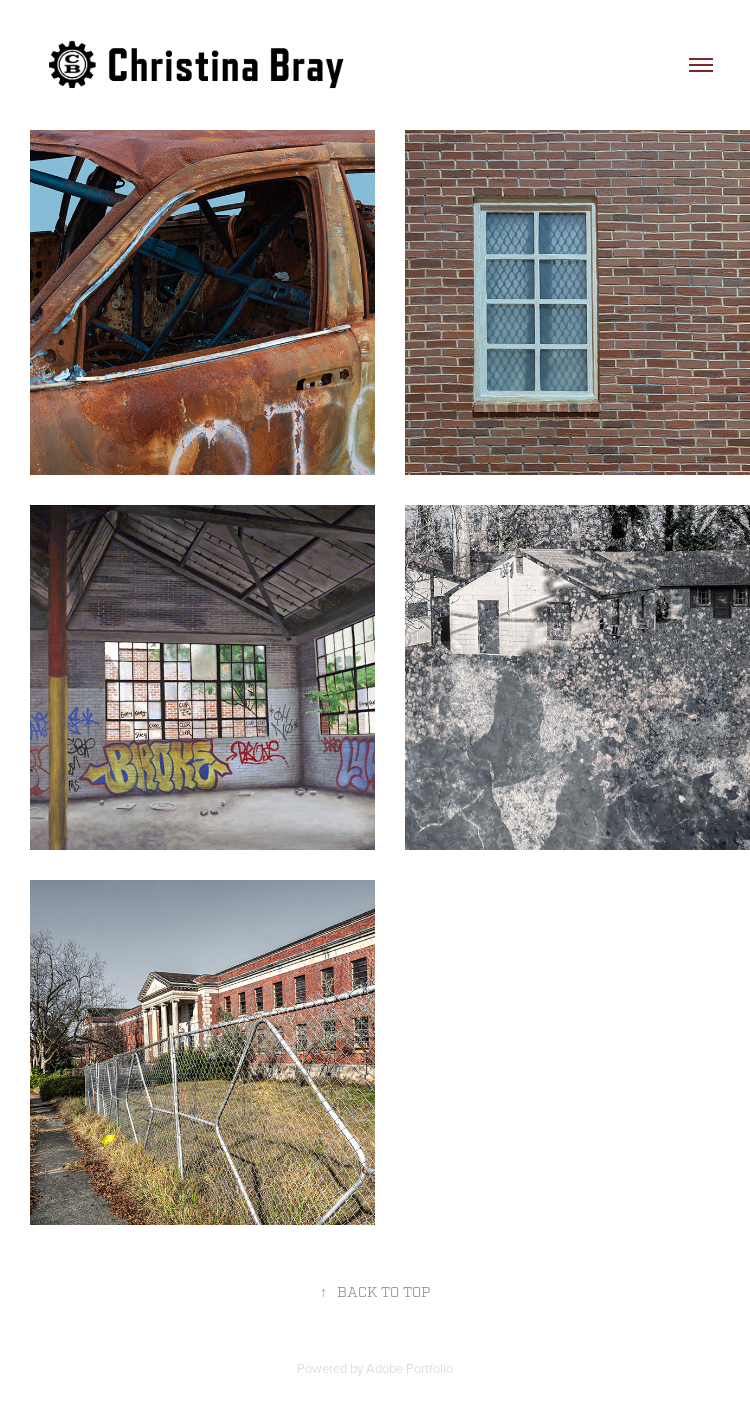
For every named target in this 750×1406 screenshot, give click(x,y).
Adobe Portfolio (409, 1368)
